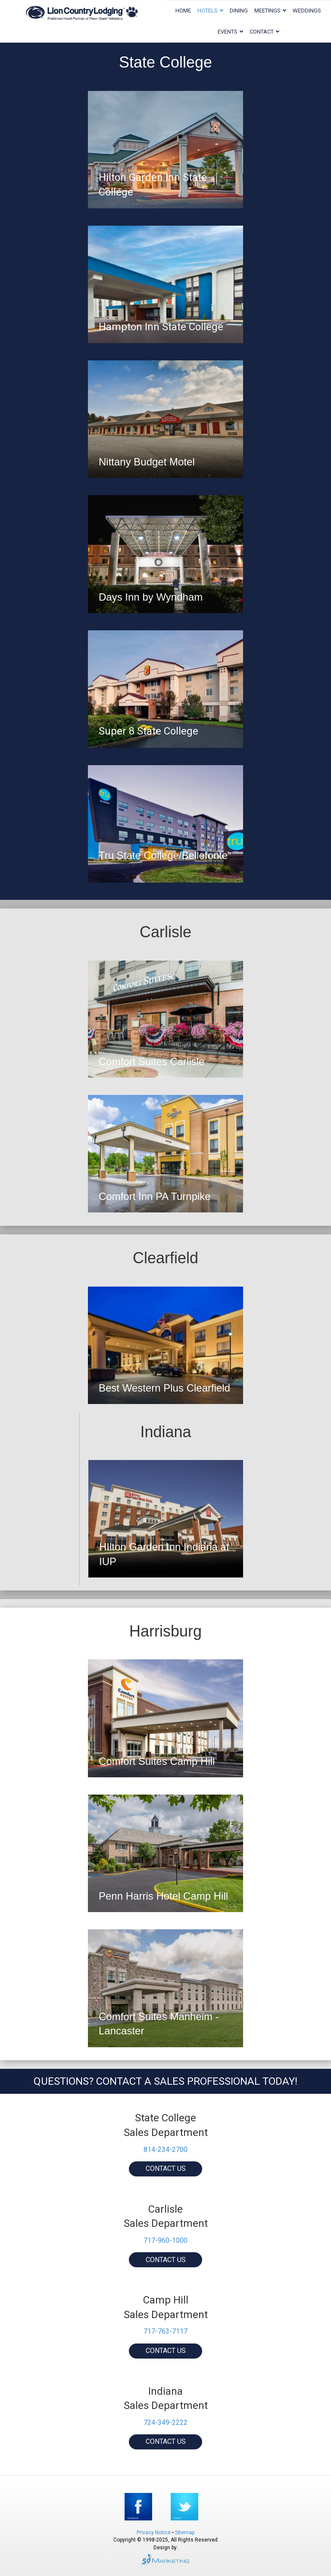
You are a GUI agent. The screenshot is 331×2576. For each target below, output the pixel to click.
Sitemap (184, 2533)
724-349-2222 (165, 2422)
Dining (239, 10)
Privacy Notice (154, 2533)
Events (227, 31)
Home (183, 10)
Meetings (267, 10)
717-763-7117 (165, 2331)
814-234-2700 (165, 2149)
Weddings (307, 10)
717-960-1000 (165, 2240)
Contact (262, 31)
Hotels (207, 10)
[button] (165, 2168)
